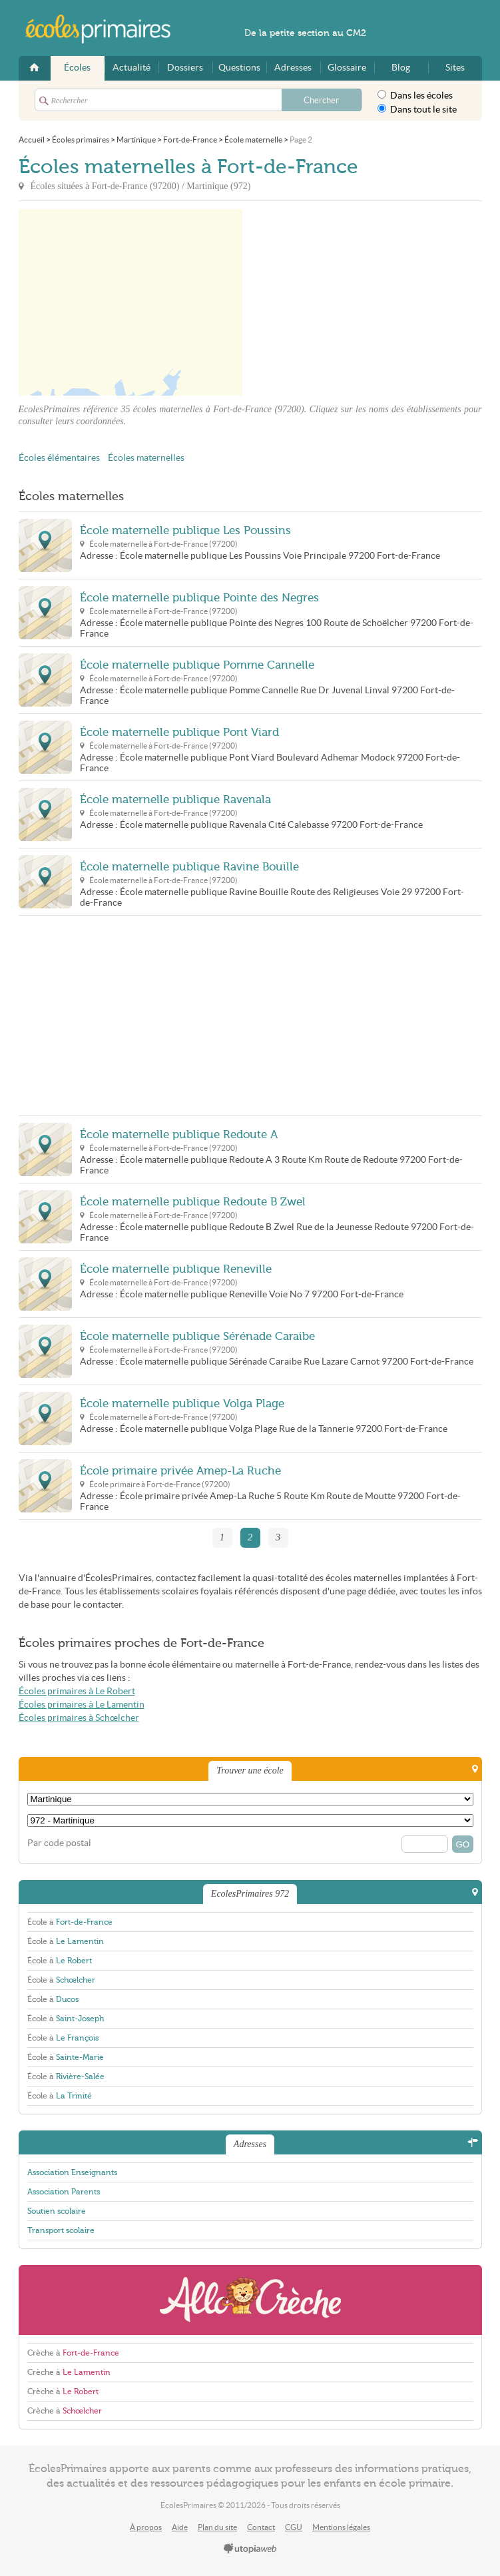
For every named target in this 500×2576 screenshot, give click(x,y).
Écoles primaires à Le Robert (77, 1691)
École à (70, 1922)
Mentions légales (341, 2527)
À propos (146, 2527)
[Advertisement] (362, 302)
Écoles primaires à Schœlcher (79, 1718)
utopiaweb (250, 2549)
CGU (293, 2527)
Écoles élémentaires (59, 458)
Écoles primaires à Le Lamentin (81, 1705)
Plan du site (217, 2527)
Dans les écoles (415, 95)
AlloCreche (250, 2300)
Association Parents (63, 2191)
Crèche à (73, 2353)
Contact (261, 2527)
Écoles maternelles (146, 458)
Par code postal (59, 1843)
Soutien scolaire (56, 2211)
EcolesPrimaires (105, 29)
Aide (180, 2527)
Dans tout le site (417, 109)
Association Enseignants (72, 2172)
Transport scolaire (61, 2230)
